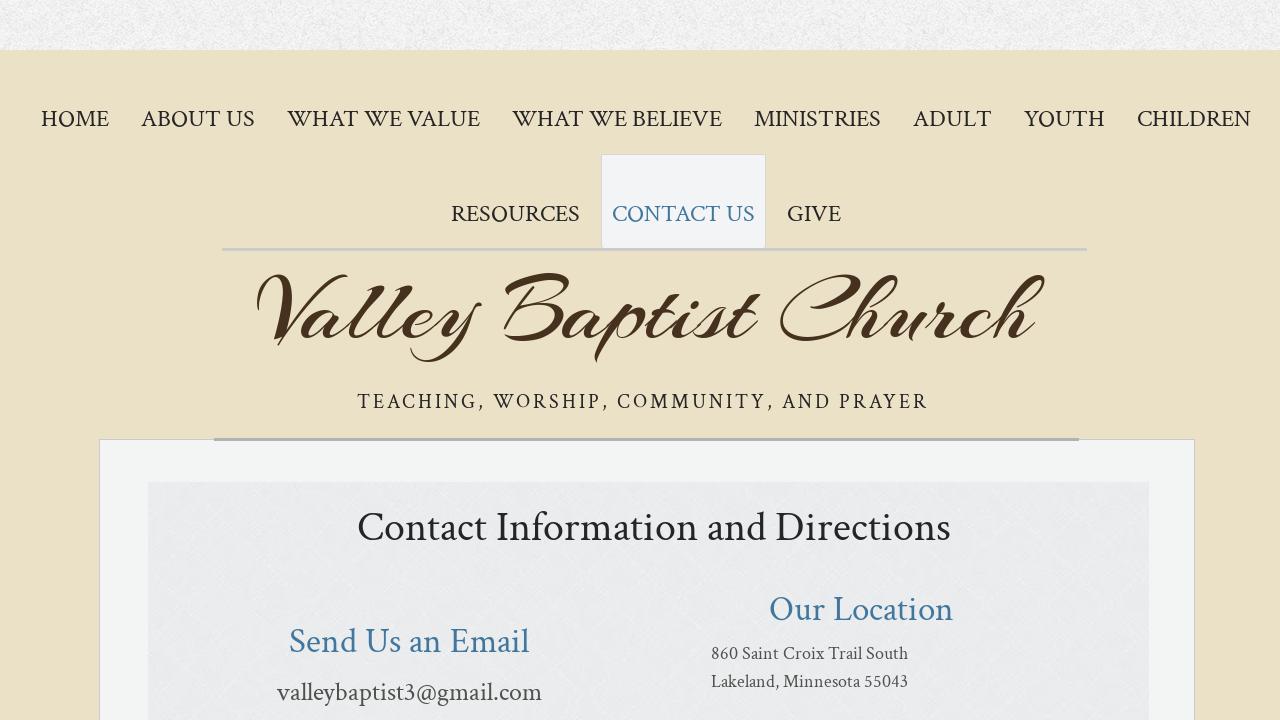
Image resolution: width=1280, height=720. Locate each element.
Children (1194, 118)
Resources (515, 213)
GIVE (814, 213)
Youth (1064, 118)
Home (75, 118)
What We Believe (617, 118)
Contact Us (683, 213)
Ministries (817, 118)
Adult (952, 118)
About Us (198, 118)
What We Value (383, 118)
